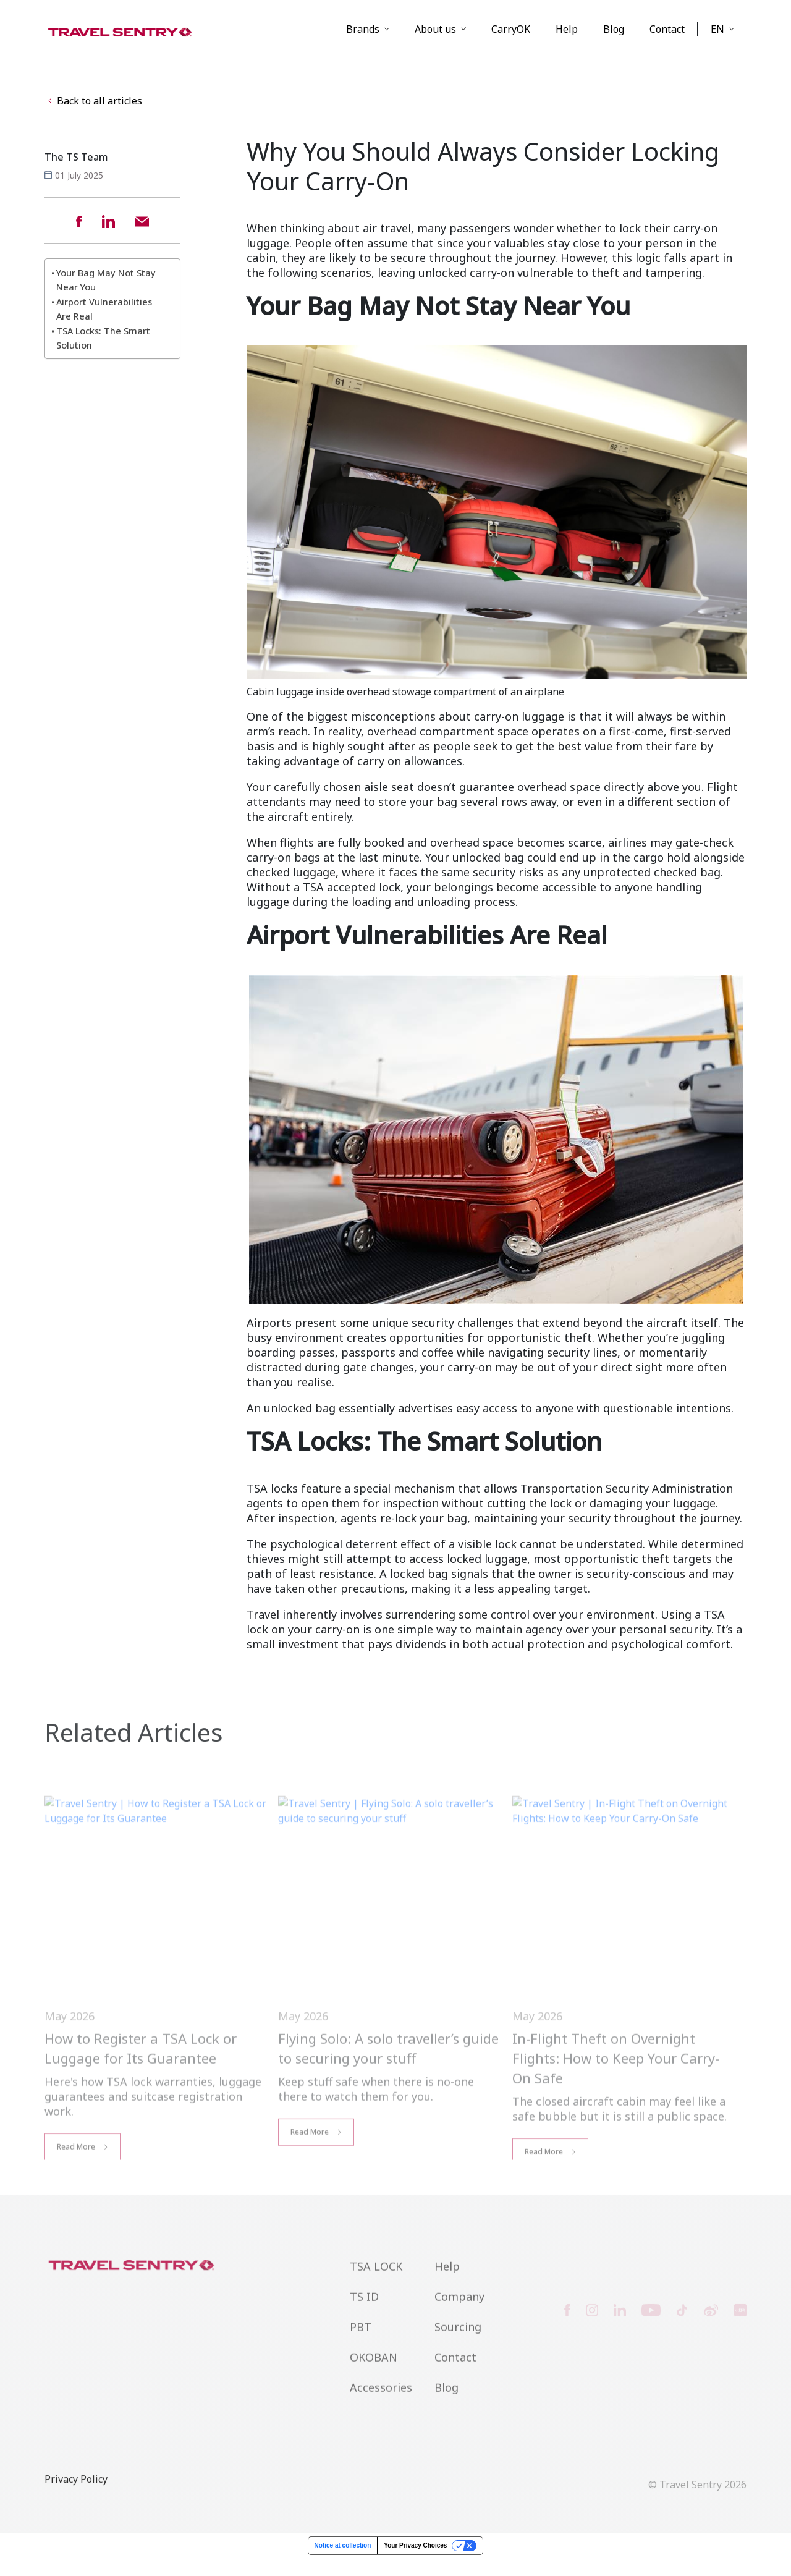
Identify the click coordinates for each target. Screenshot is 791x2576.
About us (435, 39)
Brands (362, 39)
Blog (613, 39)
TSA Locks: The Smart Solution (103, 356)
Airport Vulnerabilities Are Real (104, 326)
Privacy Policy (76, 2516)
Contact (667, 39)
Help (567, 39)
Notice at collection (343, 2563)
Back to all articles (94, 120)
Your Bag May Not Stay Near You (106, 297)
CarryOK (510, 39)
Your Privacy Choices (415, 2563)
